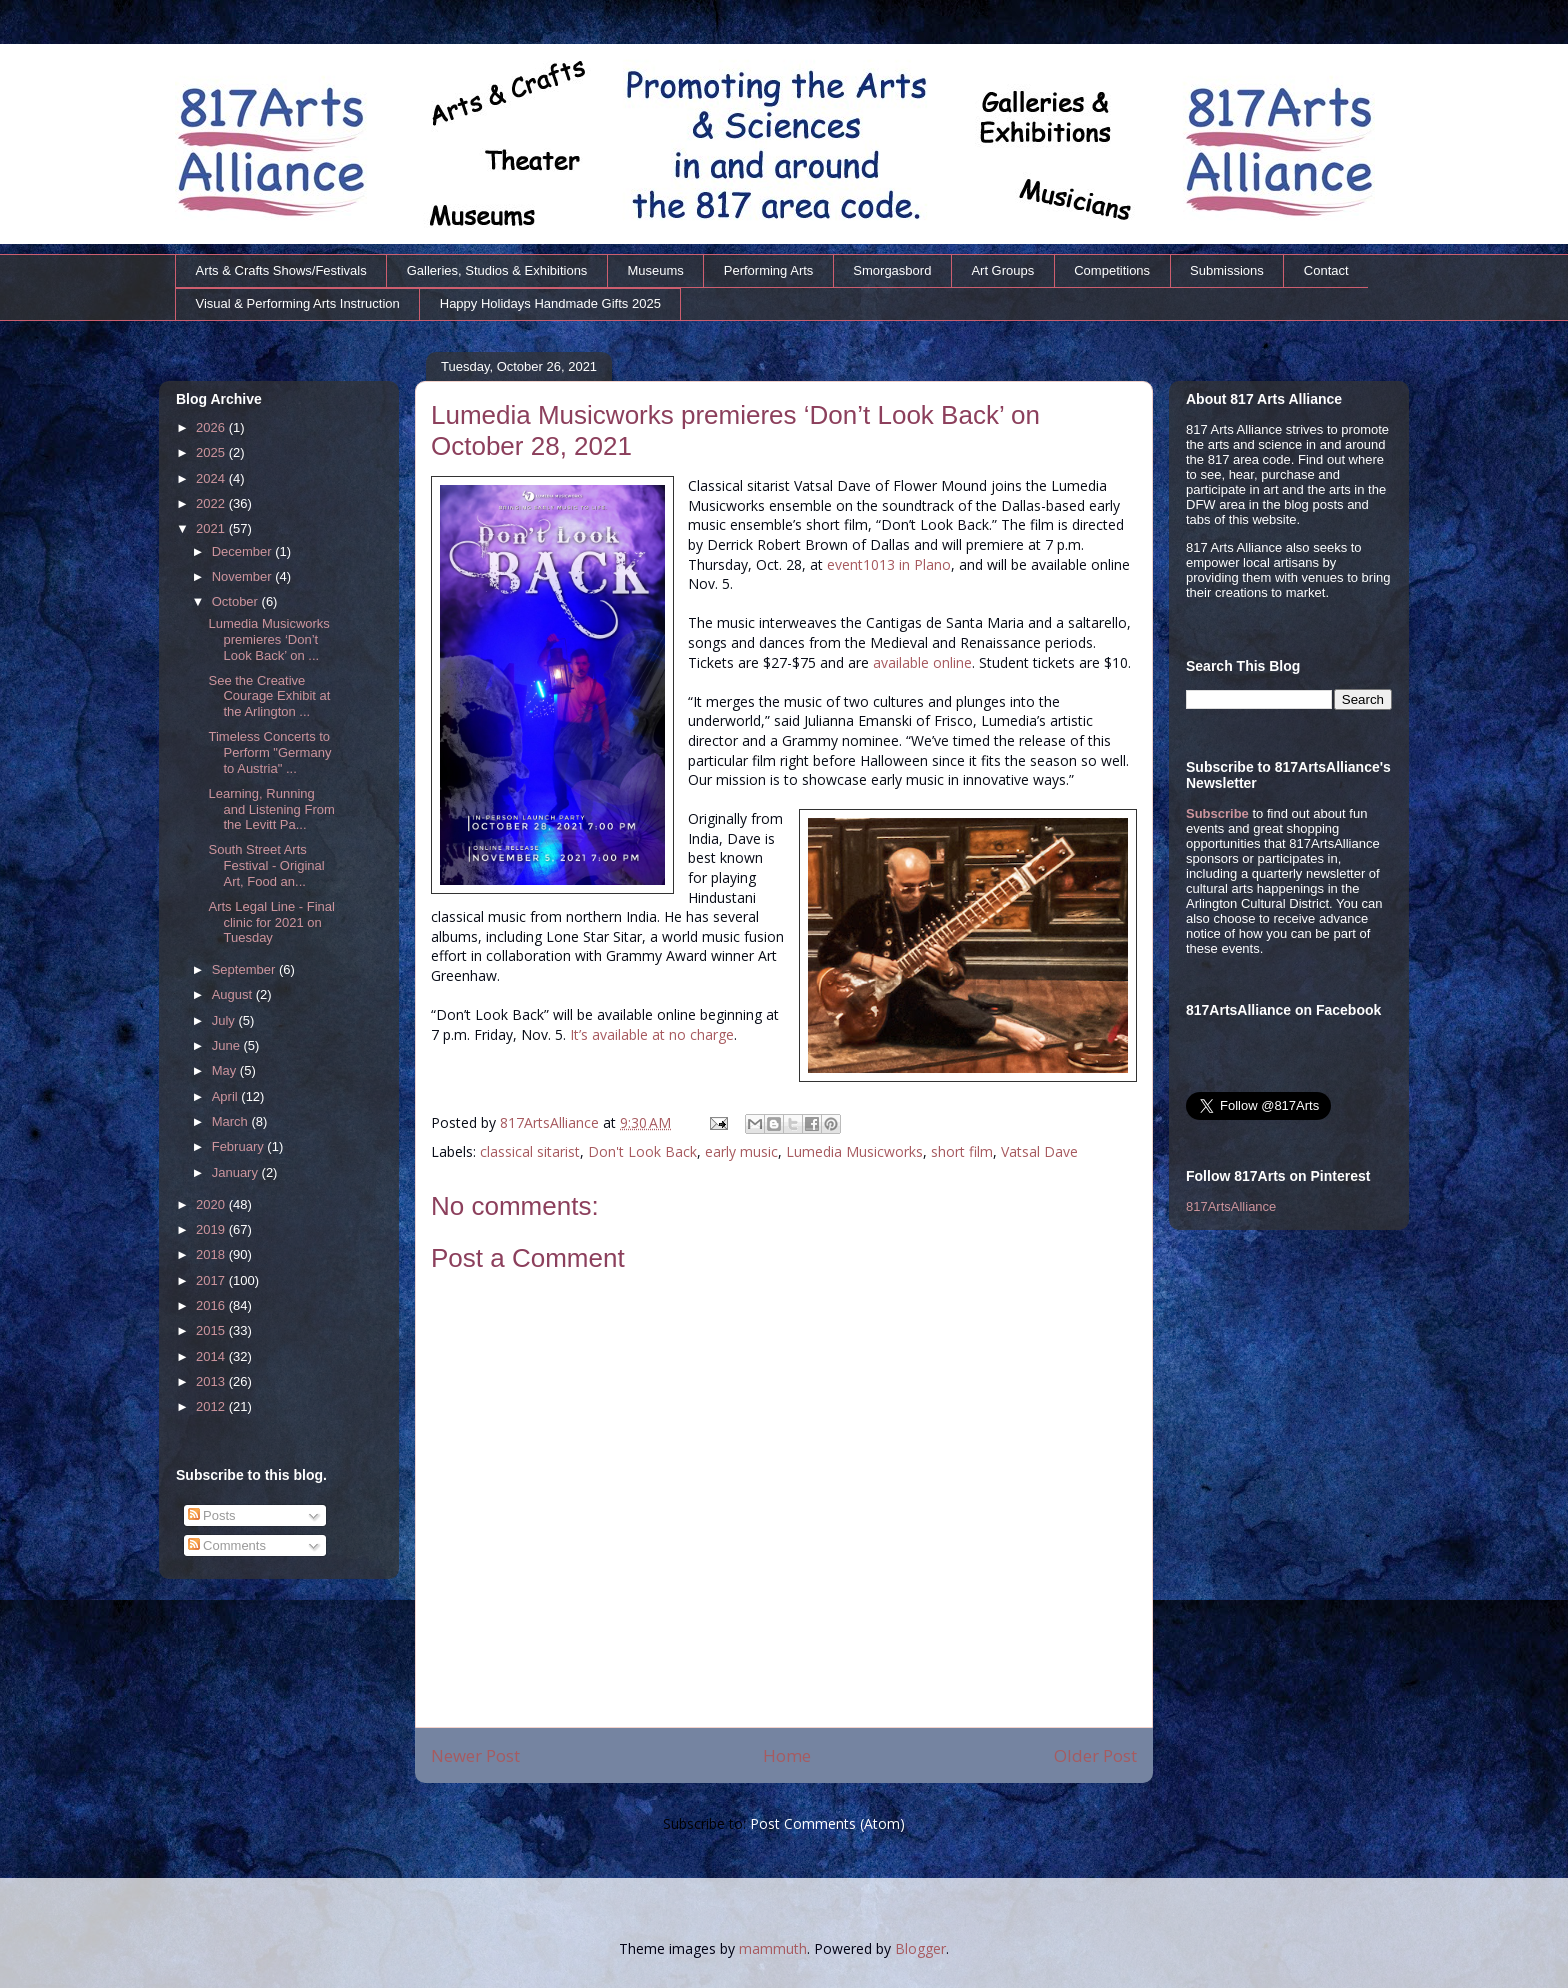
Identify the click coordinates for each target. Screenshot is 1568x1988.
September (245, 969)
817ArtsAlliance (551, 1122)
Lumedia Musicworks (854, 1151)
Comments (227, 1545)
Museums (655, 270)
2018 (212, 1254)
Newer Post (475, 1755)
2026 (212, 427)
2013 (212, 1381)
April (227, 1096)
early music (741, 1151)
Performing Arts (769, 270)
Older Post (1095, 1755)
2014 (212, 1356)
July (225, 1020)
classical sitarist (530, 1151)
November (244, 576)
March (232, 1121)
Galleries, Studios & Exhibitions (497, 270)
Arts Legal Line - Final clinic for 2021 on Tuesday (271, 922)
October (237, 601)
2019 (212, 1229)
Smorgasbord (892, 270)
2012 (212, 1406)
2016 (212, 1305)
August (234, 994)
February (240, 1146)
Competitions (1112, 270)
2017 (212, 1280)
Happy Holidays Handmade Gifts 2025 (550, 303)
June (228, 1045)
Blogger (920, 1948)
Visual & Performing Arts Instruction (298, 303)
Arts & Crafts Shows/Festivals (281, 270)
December (244, 551)
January (237, 1172)
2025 (212, 452)
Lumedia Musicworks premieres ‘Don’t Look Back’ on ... (268, 639)
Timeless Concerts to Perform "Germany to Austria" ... (269, 752)
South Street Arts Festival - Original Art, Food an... (266, 865)
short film (962, 1151)
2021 (212, 528)
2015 (212, 1330)
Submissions (1227, 270)
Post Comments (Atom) (827, 1823)
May (226, 1070)
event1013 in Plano (889, 564)
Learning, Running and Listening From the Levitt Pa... (271, 809)
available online (922, 662)
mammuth (773, 1948)
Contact (1326, 270)
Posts (212, 1515)
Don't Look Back (642, 1151)
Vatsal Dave (1039, 1151)
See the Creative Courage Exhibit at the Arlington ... (269, 696)
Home (787, 1755)
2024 (212, 478)
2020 (212, 1204)
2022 (212, 503)
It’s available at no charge (652, 1034)
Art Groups (1002, 270)
